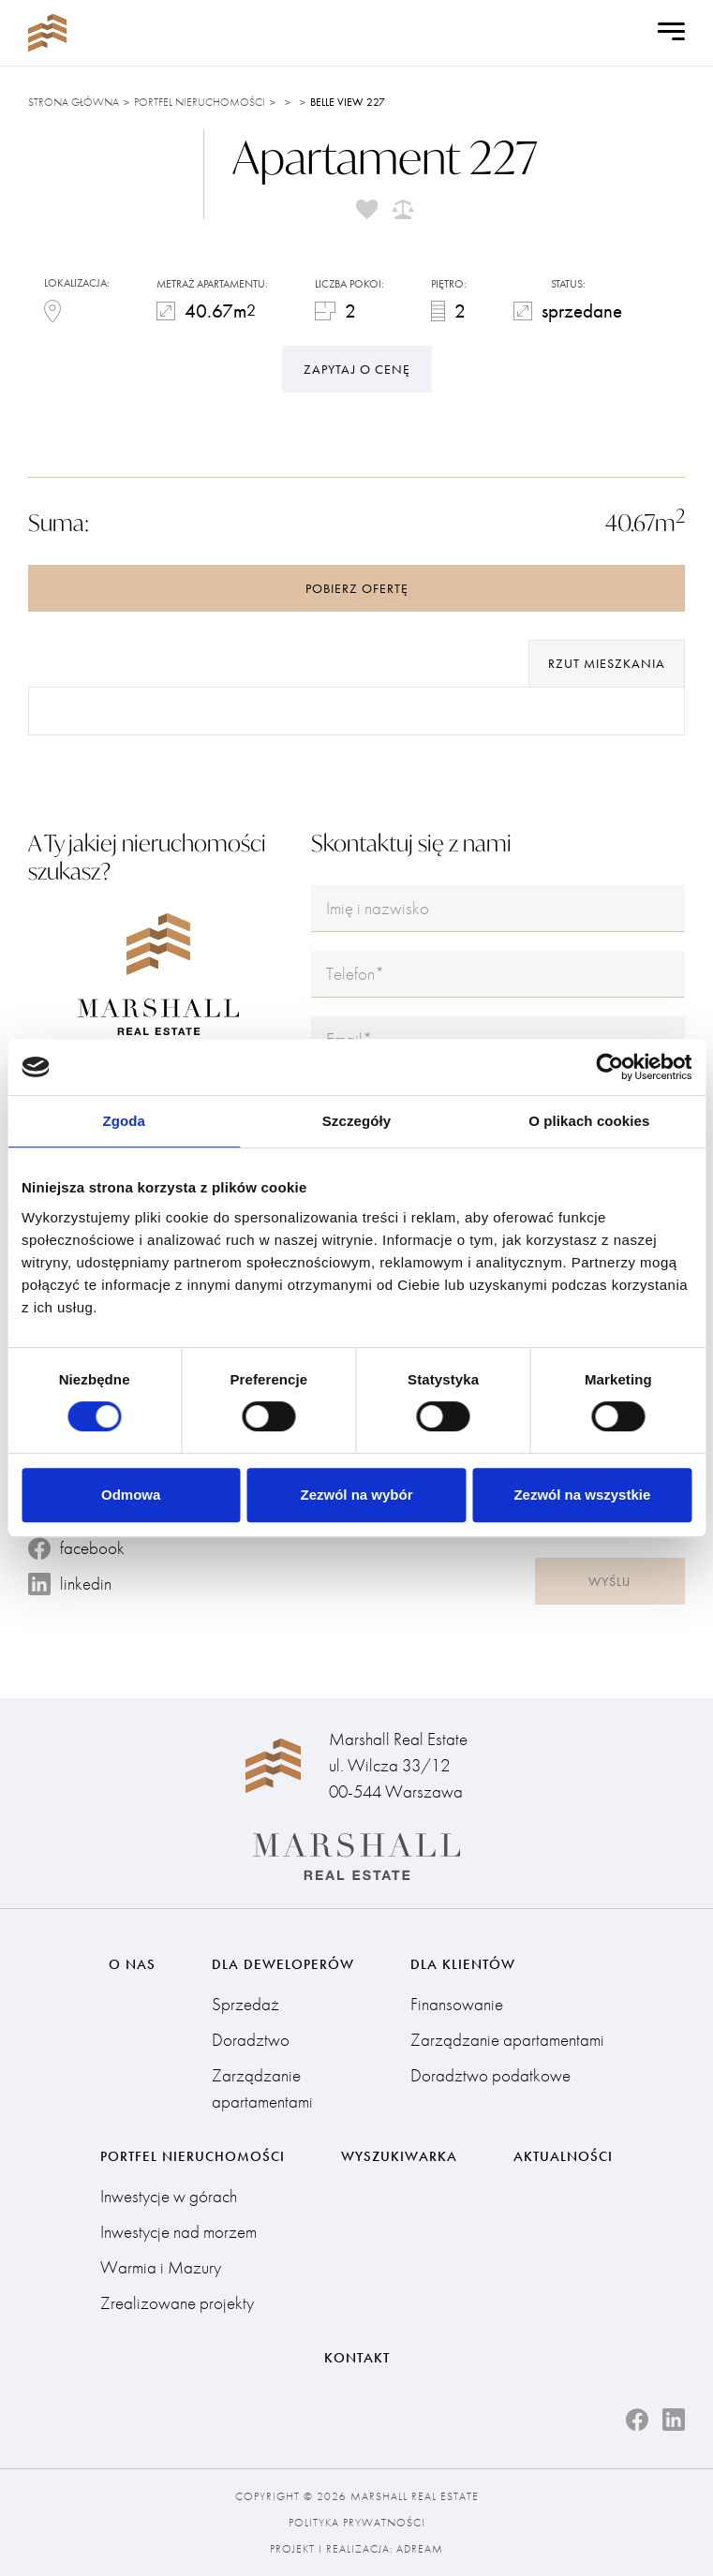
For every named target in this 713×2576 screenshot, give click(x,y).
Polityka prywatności (357, 2522)
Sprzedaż (245, 2004)
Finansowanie (456, 2004)
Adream (419, 2548)
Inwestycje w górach (168, 2196)
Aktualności (563, 2156)
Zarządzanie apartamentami (262, 2088)
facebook (76, 1548)
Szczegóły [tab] (356, 1121)
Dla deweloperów (283, 1964)
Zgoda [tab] (123, 1121)
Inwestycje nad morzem (178, 2231)
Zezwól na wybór (357, 1495)
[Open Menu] (671, 32)
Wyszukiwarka (399, 2156)
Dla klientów (462, 1964)
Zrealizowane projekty (177, 2303)
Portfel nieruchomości (199, 102)
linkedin (69, 1583)
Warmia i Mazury (160, 2267)
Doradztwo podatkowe (490, 2075)
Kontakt (357, 2357)
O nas (132, 1964)
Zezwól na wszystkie (581, 1495)
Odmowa (130, 1495)
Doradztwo (251, 2039)
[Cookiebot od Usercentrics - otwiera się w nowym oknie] (609, 1067)
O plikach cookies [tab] (588, 1121)
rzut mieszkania (606, 663)
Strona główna (73, 102)
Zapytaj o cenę (357, 369)
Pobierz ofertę (356, 588)
